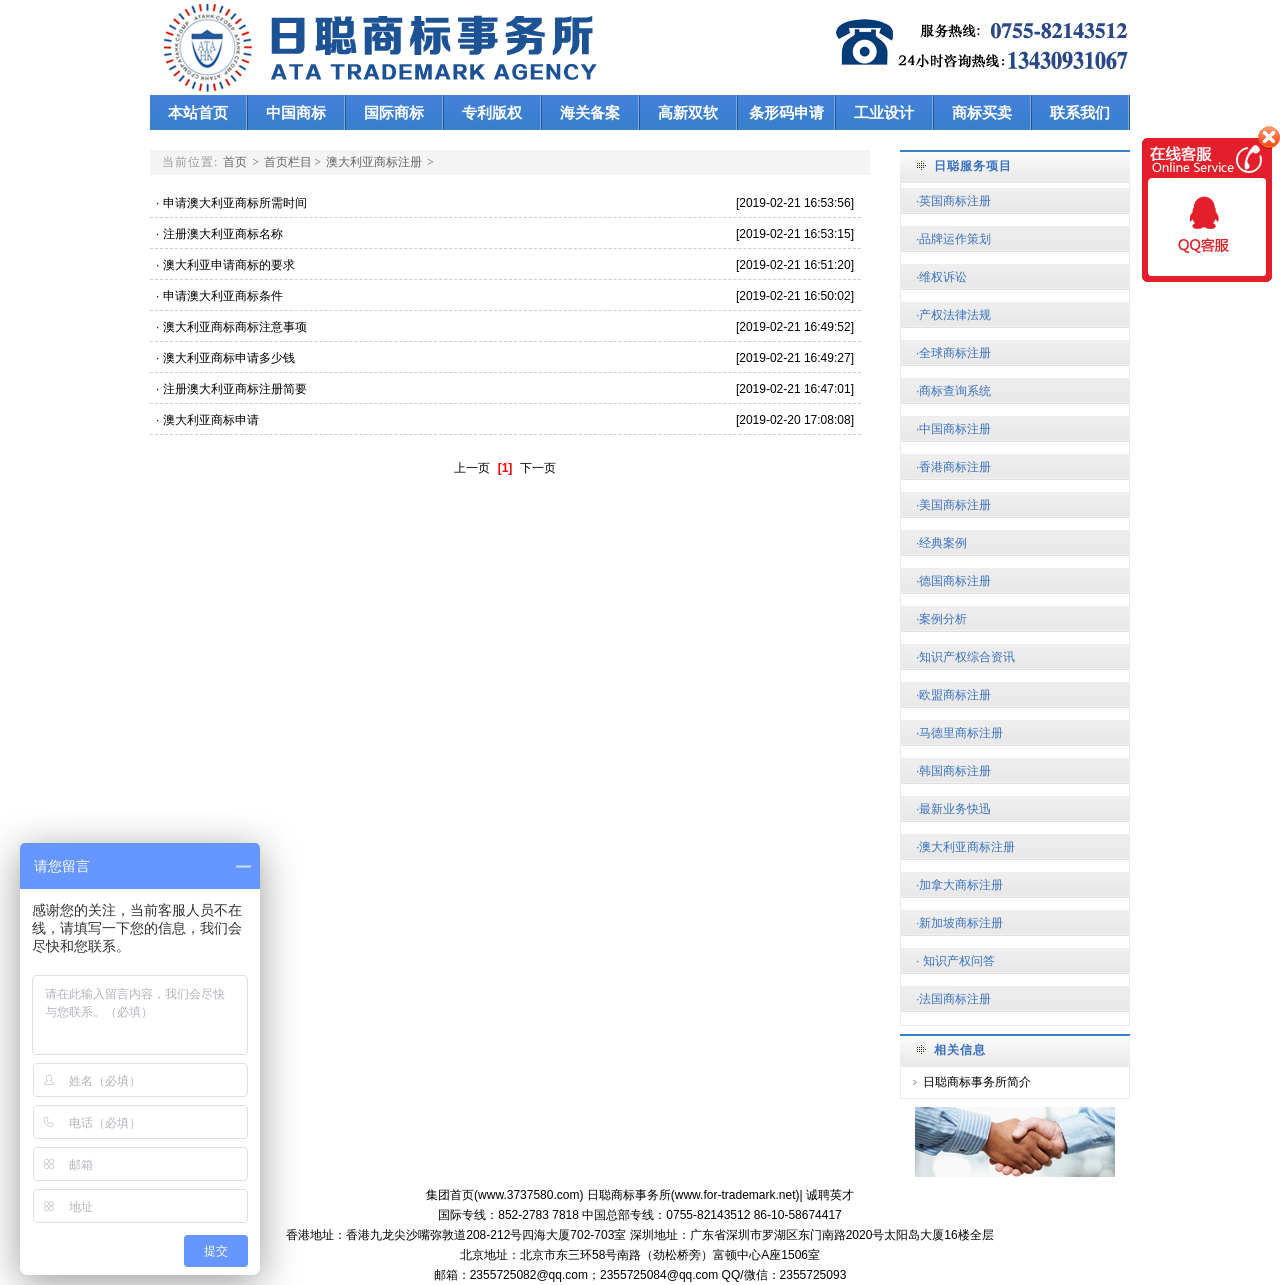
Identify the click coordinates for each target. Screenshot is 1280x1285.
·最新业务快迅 (953, 809)
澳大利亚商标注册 (374, 162)
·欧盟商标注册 (953, 695)
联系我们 (1080, 112)
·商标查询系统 (953, 391)
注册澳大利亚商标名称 (229, 234)
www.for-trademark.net (735, 1195)
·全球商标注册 (953, 353)
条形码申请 (786, 112)
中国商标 (296, 112)
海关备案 (590, 112)
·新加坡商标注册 (959, 923)
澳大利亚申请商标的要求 (235, 265)
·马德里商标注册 (959, 733)
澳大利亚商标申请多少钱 (235, 358)
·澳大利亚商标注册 (965, 847)
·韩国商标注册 (953, 771)
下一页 (538, 468)
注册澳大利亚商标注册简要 (241, 389)
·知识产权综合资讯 (965, 657)
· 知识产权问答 (955, 961)
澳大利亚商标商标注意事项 (241, 327)
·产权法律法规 (953, 315)
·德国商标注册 (953, 581)
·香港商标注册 (953, 467)
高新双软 (688, 112)
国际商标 (394, 112)
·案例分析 (941, 619)
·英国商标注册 (953, 201)
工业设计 (884, 112)
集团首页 (450, 1195)
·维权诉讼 (941, 277)
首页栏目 (288, 162)
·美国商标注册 (953, 505)
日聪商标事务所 (629, 1195)
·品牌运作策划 (953, 239)
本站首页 (198, 112)
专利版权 (492, 112)
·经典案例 (941, 543)
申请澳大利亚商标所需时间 (241, 203)
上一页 (472, 468)
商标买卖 (982, 112)
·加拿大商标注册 (959, 885)
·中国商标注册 (953, 429)
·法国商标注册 (953, 999)
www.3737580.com (528, 1195)
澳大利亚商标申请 (217, 420)
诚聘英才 (830, 1195)
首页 (235, 162)
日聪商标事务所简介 (977, 1082)
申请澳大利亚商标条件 (229, 296)
